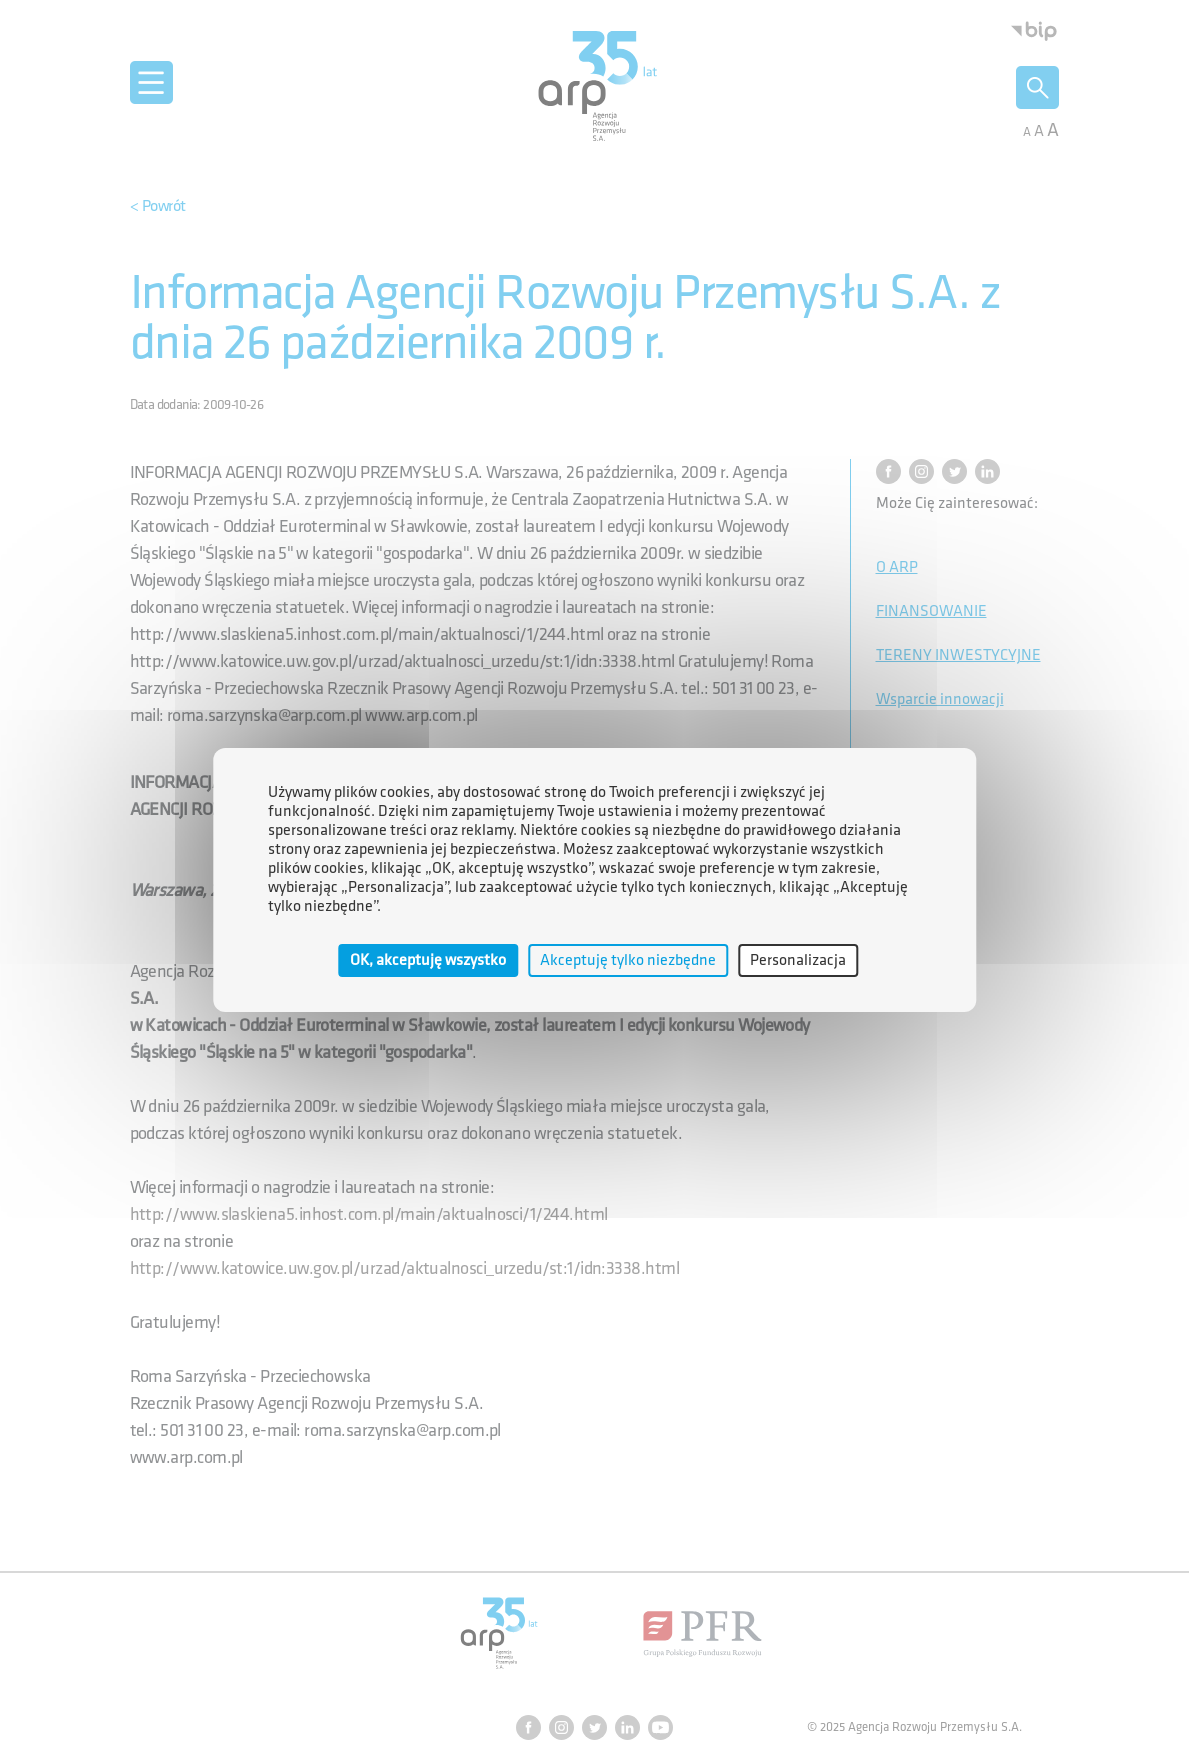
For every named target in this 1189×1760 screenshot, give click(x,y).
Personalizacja (798, 960)
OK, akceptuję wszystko (428, 960)
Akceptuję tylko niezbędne (628, 960)
